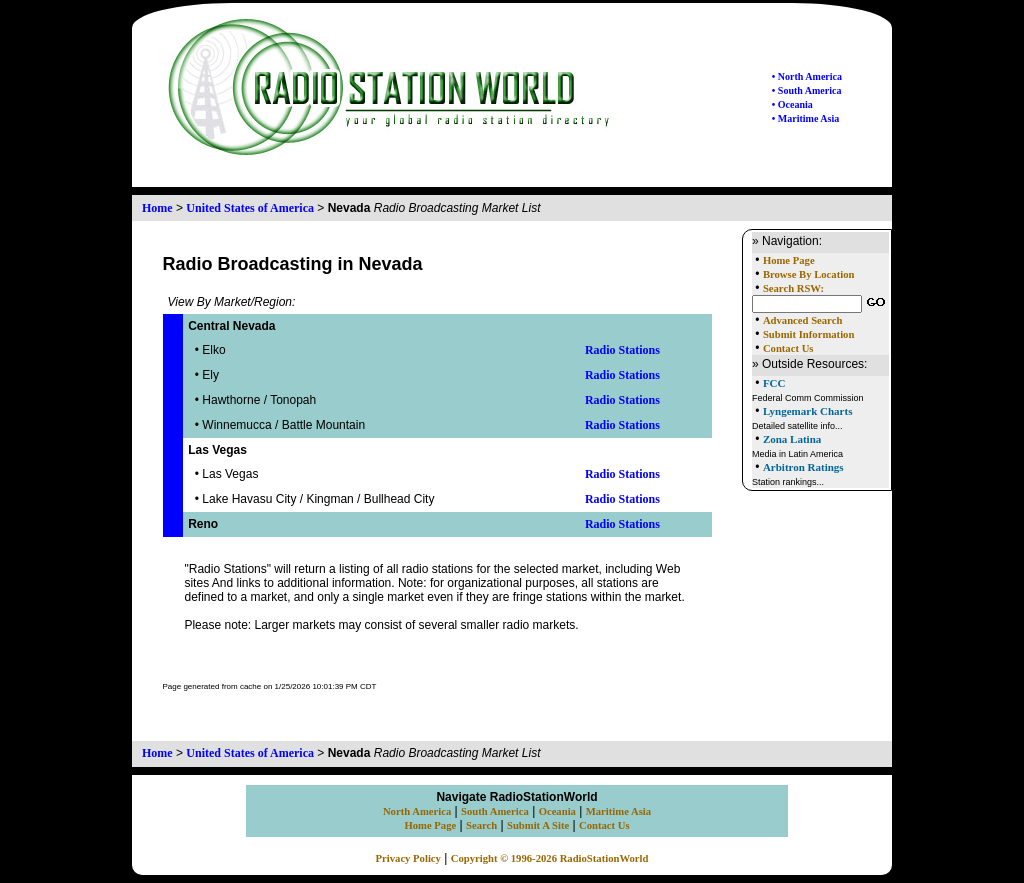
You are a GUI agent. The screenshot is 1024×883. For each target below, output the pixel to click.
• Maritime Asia (805, 118)
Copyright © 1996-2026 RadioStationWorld (550, 858)
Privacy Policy (408, 858)
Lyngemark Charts (808, 411)
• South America (807, 90)
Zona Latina (792, 439)
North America (417, 811)
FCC (774, 383)
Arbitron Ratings (803, 467)
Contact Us (788, 348)
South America (495, 811)
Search (481, 825)
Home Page (789, 260)
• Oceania (792, 104)
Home (157, 208)
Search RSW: (793, 288)
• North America (807, 76)
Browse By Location (809, 274)
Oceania (557, 811)
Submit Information (808, 334)
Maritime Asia (618, 811)
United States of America (250, 208)
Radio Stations (622, 350)
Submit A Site (538, 825)
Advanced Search (802, 320)
